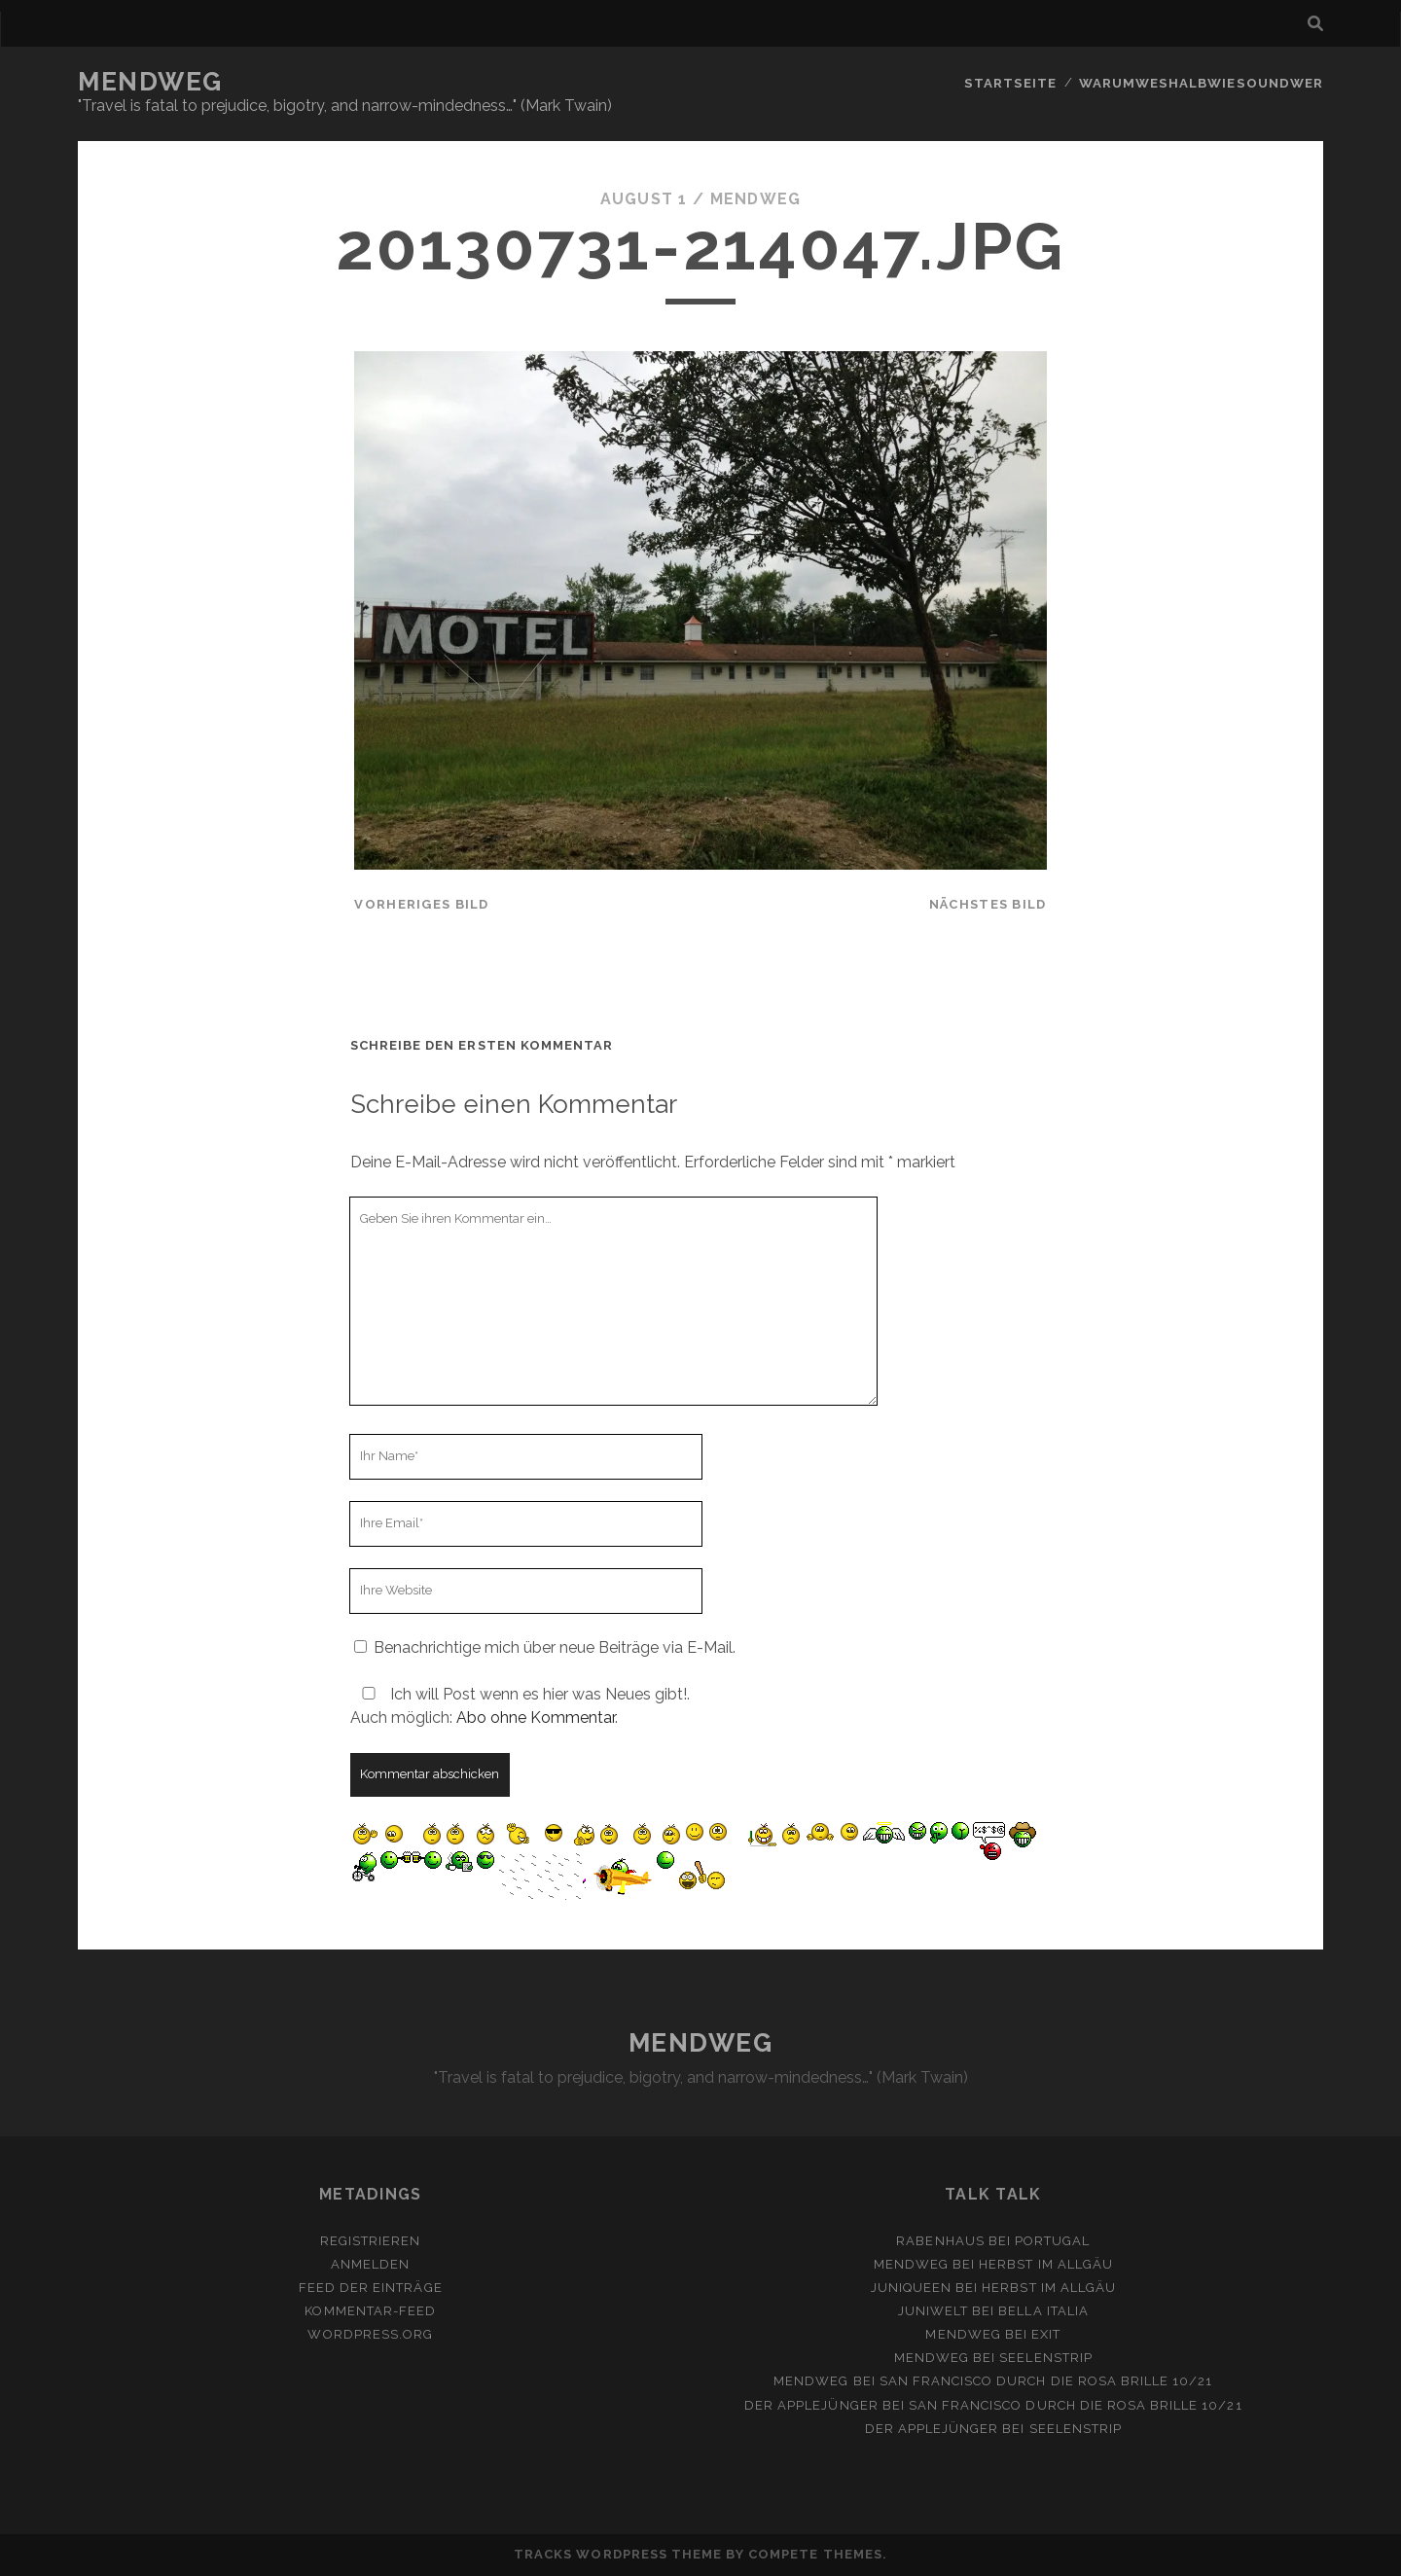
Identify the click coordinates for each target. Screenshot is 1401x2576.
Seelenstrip (1045, 2357)
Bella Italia (1043, 2311)
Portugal (1052, 2241)
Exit (1045, 2334)
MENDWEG (150, 81)
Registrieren (370, 2241)
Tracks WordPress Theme (618, 2554)
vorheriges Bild (421, 904)
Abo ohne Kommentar (535, 1717)
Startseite (1014, 82)
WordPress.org (370, 2334)
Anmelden (370, 2264)
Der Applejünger (811, 2404)
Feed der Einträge (371, 2287)
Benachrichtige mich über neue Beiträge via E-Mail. (555, 1647)
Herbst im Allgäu (1046, 2264)
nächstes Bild (988, 904)
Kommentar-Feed (370, 2311)
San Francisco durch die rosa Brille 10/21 (1046, 2381)
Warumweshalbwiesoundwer (1203, 82)
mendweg (755, 199)
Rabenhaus (940, 2241)
